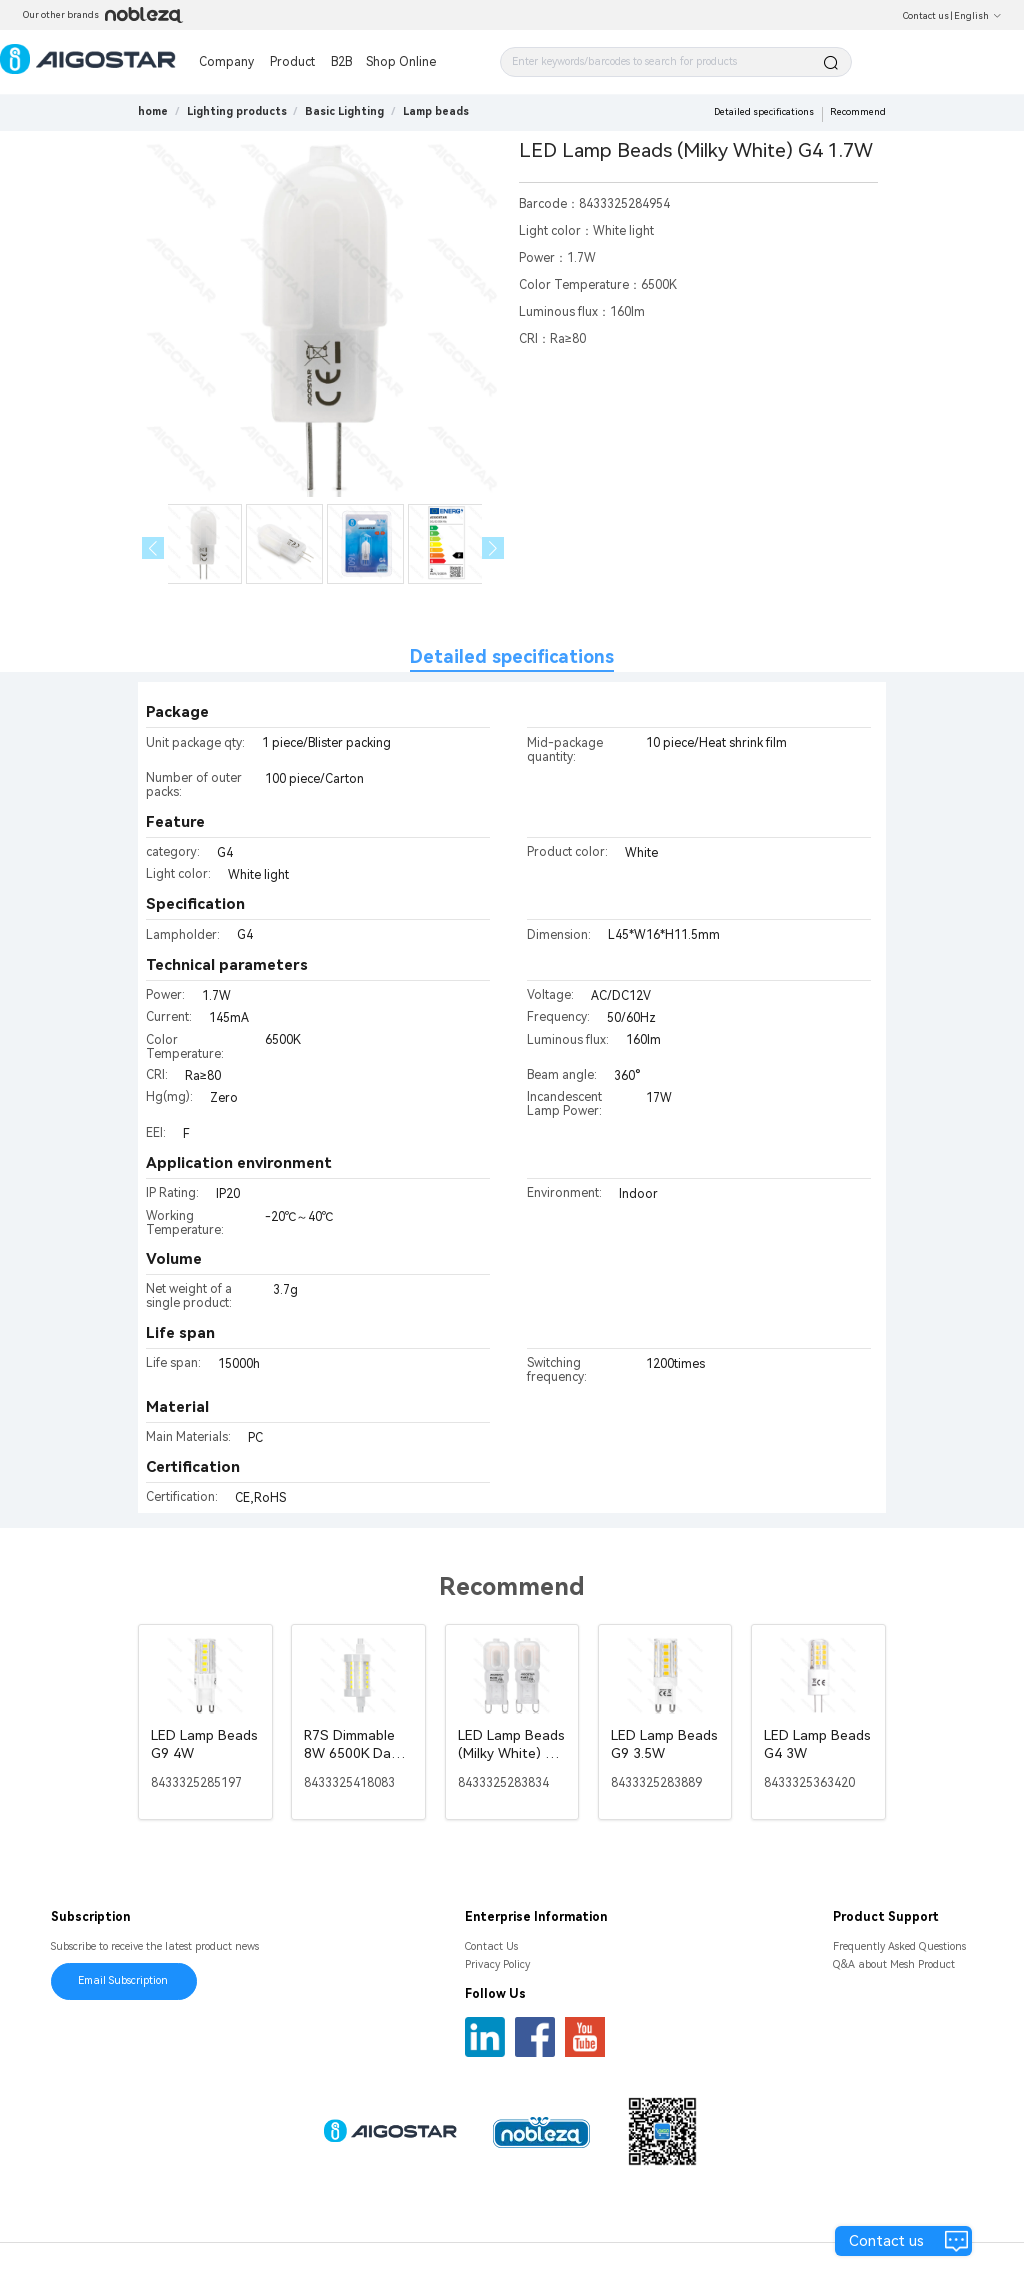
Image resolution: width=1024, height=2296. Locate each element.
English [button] (978, 16)
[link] (237, 111)
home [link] (153, 111)
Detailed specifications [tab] (512, 656)
